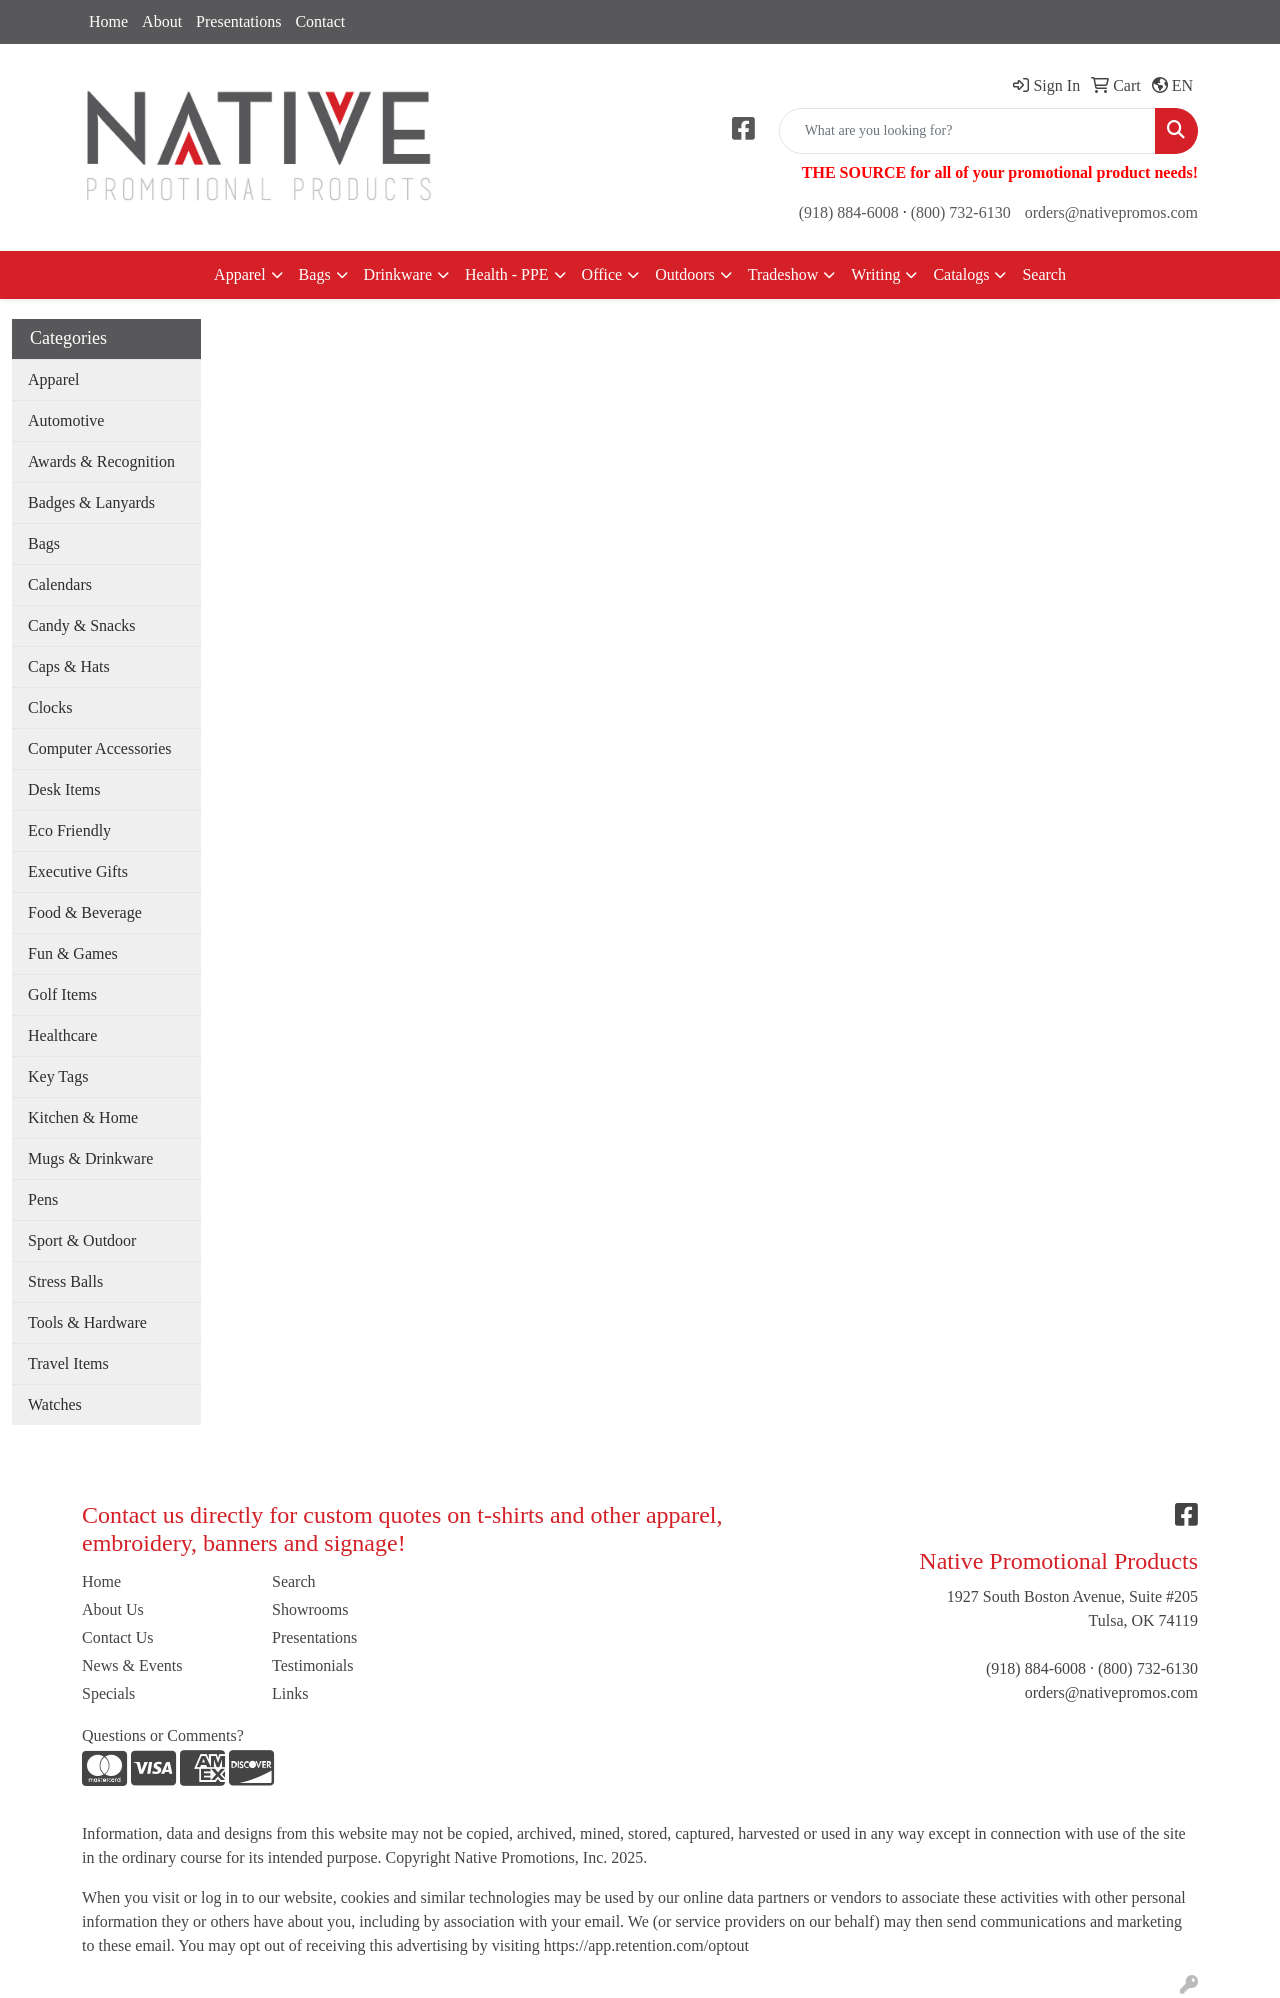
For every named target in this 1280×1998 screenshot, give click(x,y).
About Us (113, 1609)
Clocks (50, 707)
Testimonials (313, 1665)
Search (1044, 274)
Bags (315, 274)
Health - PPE (507, 274)
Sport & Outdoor (82, 1240)
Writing (875, 274)
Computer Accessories (100, 748)
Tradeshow (783, 274)
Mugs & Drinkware (90, 1158)
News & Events (132, 1665)
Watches (55, 1404)
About (162, 21)
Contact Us (118, 1637)
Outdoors (685, 274)
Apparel (240, 274)
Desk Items (64, 789)
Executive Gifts (78, 871)
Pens (43, 1199)
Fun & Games (73, 953)
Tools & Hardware (87, 1322)
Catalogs (961, 274)
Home (108, 21)
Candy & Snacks (82, 625)
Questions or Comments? (163, 1735)
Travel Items (68, 1363)
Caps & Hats (69, 666)
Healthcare (62, 1035)
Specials (108, 1693)
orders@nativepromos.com (1111, 212)
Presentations (238, 21)
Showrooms (310, 1609)
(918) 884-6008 (849, 212)
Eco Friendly (69, 830)
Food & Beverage (85, 912)
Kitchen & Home (83, 1117)
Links (290, 1693)
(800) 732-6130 (961, 212)
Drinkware (398, 274)
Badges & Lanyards (91, 502)
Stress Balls (65, 1281)
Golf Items (62, 994)
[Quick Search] (967, 131)
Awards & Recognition (101, 461)
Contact (320, 21)
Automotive (66, 420)
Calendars (60, 584)
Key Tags (58, 1076)
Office (602, 274)
